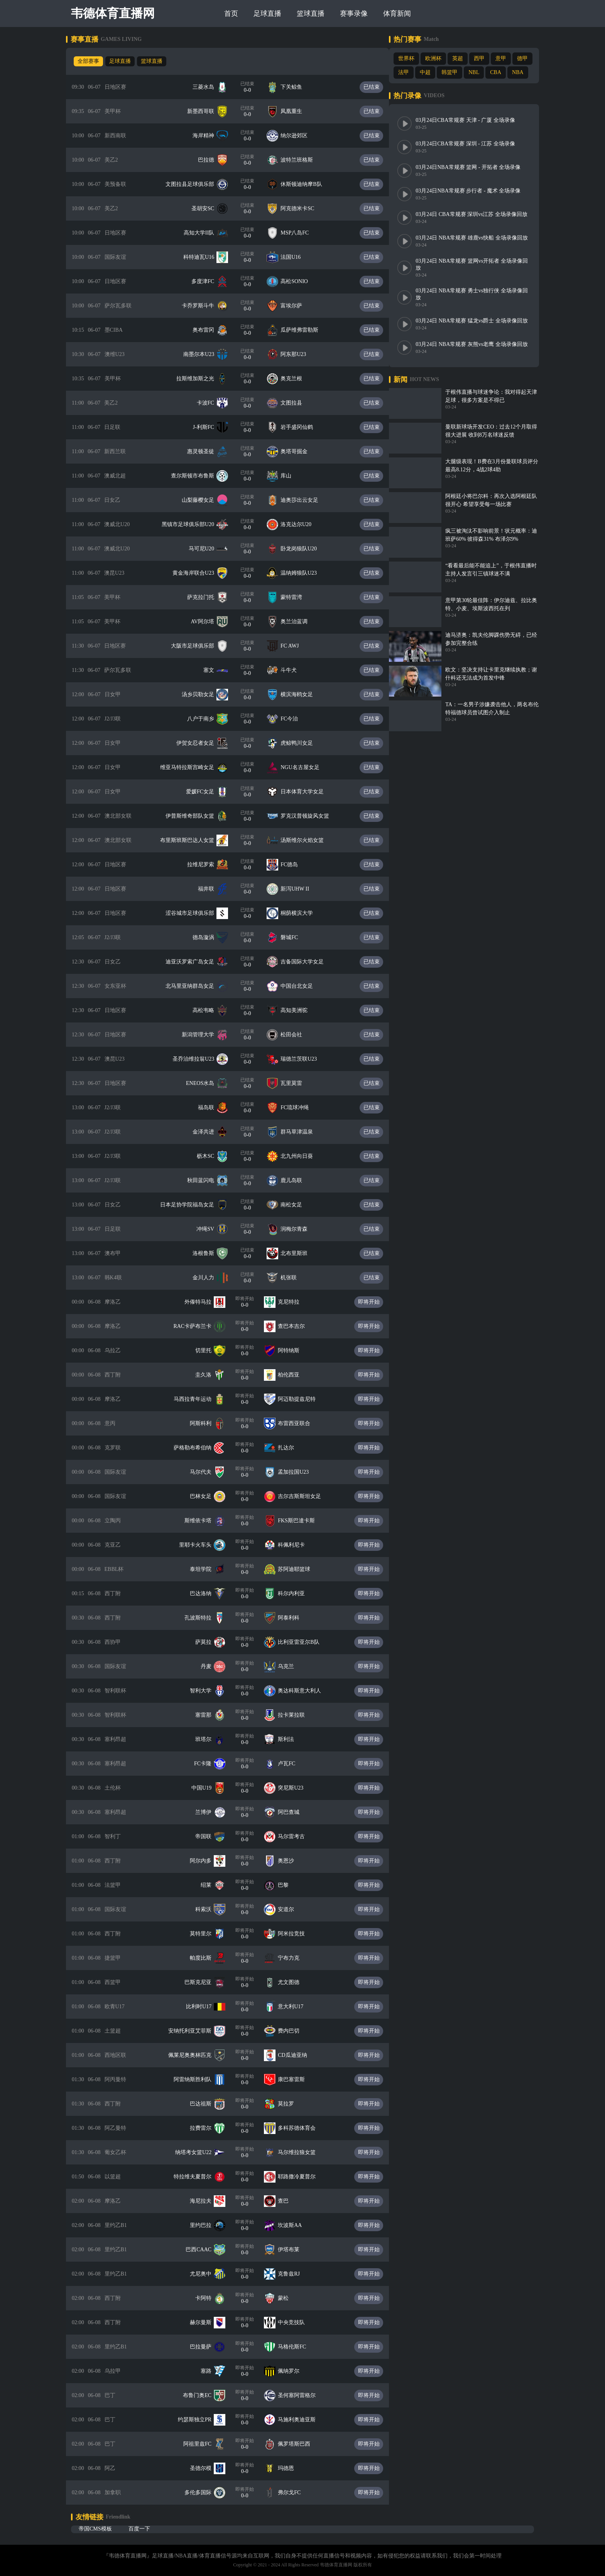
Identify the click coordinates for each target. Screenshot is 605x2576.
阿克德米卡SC (302, 208)
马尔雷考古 (296, 1836)
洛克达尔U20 (301, 524)
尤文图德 (294, 1982)
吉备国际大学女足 (307, 962)
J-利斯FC (209, 427)
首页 (233, 13)
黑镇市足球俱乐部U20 (193, 524)
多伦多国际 (203, 2492)
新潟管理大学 (203, 1034)
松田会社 (297, 1034)
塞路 (211, 2371)
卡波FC (211, 403)
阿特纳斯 (294, 1350)
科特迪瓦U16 (204, 257)
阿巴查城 (294, 1812)
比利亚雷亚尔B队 (303, 1642)
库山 (291, 476)
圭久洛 (209, 1375)
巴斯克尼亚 (203, 1982)
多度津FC (208, 281)
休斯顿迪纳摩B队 (306, 184)
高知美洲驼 (299, 1010)
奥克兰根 (297, 378)
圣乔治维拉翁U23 (199, 1059)
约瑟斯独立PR (200, 2419)
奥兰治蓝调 (299, 621)
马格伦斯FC (297, 2347)
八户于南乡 (206, 719)
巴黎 (288, 1885)
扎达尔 (291, 1448)
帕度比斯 (206, 1958)
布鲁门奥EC (202, 2395)
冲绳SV (211, 1229)
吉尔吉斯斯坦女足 (304, 1496)
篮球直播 (312, 13)
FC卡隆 (208, 1763)
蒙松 (288, 2298)
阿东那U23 (298, 354)
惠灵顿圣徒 (206, 451)
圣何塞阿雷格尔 (302, 2395)
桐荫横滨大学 (302, 913)
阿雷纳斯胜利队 (198, 2079)
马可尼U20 (207, 549)
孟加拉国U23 (298, 1472)
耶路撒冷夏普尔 (302, 2177)
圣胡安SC (208, 208)
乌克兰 (291, 1666)
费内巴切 (294, 2031)
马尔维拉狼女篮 (302, 2152)
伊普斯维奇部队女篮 (195, 816)
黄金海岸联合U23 (199, 573)
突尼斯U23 (296, 1788)
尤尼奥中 (206, 2274)
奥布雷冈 (209, 330)
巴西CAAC (204, 2249)
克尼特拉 (294, 1302)
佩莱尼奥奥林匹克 (195, 2055)
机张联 (294, 1277)
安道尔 (291, 1909)
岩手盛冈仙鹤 (302, 427)
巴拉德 (211, 160)
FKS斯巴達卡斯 (301, 1520)
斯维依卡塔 (203, 1520)
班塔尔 (209, 1739)
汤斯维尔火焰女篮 (307, 840)
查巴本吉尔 (296, 1326)
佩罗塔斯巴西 (299, 2444)
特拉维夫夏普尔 (198, 2177)
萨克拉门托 (206, 597)
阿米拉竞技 (296, 1934)
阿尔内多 (206, 1861)
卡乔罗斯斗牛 (203, 306)
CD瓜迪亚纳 (297, 2055)
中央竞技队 (296, 2322)
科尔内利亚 (296, 1593)
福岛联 (211, 1107)
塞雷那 (209, 1715)
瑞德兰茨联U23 (304, 1059)
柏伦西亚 (294, 1375)
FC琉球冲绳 (300, 1107)
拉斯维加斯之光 (201, 378)
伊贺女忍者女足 (201, 743)
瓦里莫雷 (297, 1083)
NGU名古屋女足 (305, 767)
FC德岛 (294, 864)
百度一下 (139, 2529)
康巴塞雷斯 (296, 2079)
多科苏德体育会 (302, 2128)
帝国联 (209, 1836)
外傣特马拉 (203, 1302)
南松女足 (297, 1205)
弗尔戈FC (294, 2492)
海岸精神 (209, 135)
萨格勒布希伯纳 (198, 1448)
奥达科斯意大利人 (304, 1691)
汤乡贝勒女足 (203, 694)
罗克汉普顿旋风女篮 (310, 816)
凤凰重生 (297, 111)
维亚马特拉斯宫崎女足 (193, 767)
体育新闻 (398, 13)
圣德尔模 (206, 2468)
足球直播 (269, 13)
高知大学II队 (204, 233)
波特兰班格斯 (302, 160)
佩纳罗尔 (294, 2371)
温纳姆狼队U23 (304, 573)
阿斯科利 (206, 1423)
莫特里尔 (206, 1934)
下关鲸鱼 (297, 87)
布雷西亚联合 (299, 1423)
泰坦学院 (206, 1569)
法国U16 (296, 257)
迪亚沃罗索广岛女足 (195, 962)
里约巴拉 (206, 2225)
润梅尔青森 (299, 1229)
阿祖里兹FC (203, 2444)
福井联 (211, 889)
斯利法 (291, 1739)
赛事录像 (355, 13)
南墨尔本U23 (204, 354)
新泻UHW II (300, 889)
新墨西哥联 (206, 111)
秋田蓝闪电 (206, 1180)
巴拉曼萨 (206, 2347)
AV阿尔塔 (208, 621)
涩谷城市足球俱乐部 (195, 913)
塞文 (214, 670)
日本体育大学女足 (307, 792)
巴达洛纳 (206, 1593)
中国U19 (207, 1788)
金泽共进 (209, 1132)
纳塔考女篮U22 (199, 2152)
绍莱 (211, 1885)
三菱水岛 (209, 87)
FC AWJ (295, 646)
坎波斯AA (295, 2225)
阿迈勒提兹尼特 (302, 1399)
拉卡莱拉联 (296, 1715)
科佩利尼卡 (296, 1545)
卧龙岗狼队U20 (304, 549)
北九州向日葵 (302, 1156)
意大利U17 (296, 2006)
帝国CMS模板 (95, 2529)
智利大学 (206, 1691)
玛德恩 (291, 2468)
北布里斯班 (299, 1253)
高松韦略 (209, 1010)
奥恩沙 (291, 1861)
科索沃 (209, 1909)
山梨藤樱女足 (203, 500)
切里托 (209, 1350)
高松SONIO (299, 281)
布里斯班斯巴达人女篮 (193, 840)
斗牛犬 (294, 670)
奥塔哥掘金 (299, 451)
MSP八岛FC (300, 233)
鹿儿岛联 (297, 1180)
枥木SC (211, 1156)
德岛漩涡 (209, 937)
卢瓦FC (292, 1763)
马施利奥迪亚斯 (302, 2419)
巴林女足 (206, 1496)
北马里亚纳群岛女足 (195, 986)
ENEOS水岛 (205, 1083)
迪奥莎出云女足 (305, 500)
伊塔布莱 (294, 2249)
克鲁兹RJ (294, 2274)
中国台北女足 (302, 986)
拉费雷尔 (206, 2128)
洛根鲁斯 (209, 1253)
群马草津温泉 (302, 1132)
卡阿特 (209, 2298)
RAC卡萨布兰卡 (198, 1326)
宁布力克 (294, 1958)
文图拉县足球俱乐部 (195, 184)
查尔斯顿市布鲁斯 (198, 476)
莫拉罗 (291, 2104)
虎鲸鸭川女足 (302, 743)
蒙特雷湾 (297, 597)
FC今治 (294, 719)
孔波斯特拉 (203, 1618)
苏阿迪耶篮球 (299, 1569)
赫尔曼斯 (206, 2322)
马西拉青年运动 (198, 1399)
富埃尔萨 (297, 306)
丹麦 (211, 1666)
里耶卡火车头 (200, 1545)
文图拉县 (297, 403)
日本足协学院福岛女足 (193, 1205)
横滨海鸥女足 (302, 694)
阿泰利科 (294, 1618)
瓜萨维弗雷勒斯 (305, 330)
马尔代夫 (206, 1472)
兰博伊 (209, 1812)
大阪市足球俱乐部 (198, 646)
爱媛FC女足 (205, 792)
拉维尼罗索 (206, 864)
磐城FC (294, 937)
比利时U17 (204, 2006)
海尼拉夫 (206, 2201)
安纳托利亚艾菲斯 (195, 2031)
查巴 (288, 2201)
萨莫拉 (209, 1642)
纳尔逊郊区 (299, 135)
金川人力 (209, 1277)
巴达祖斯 (206, 2104)
